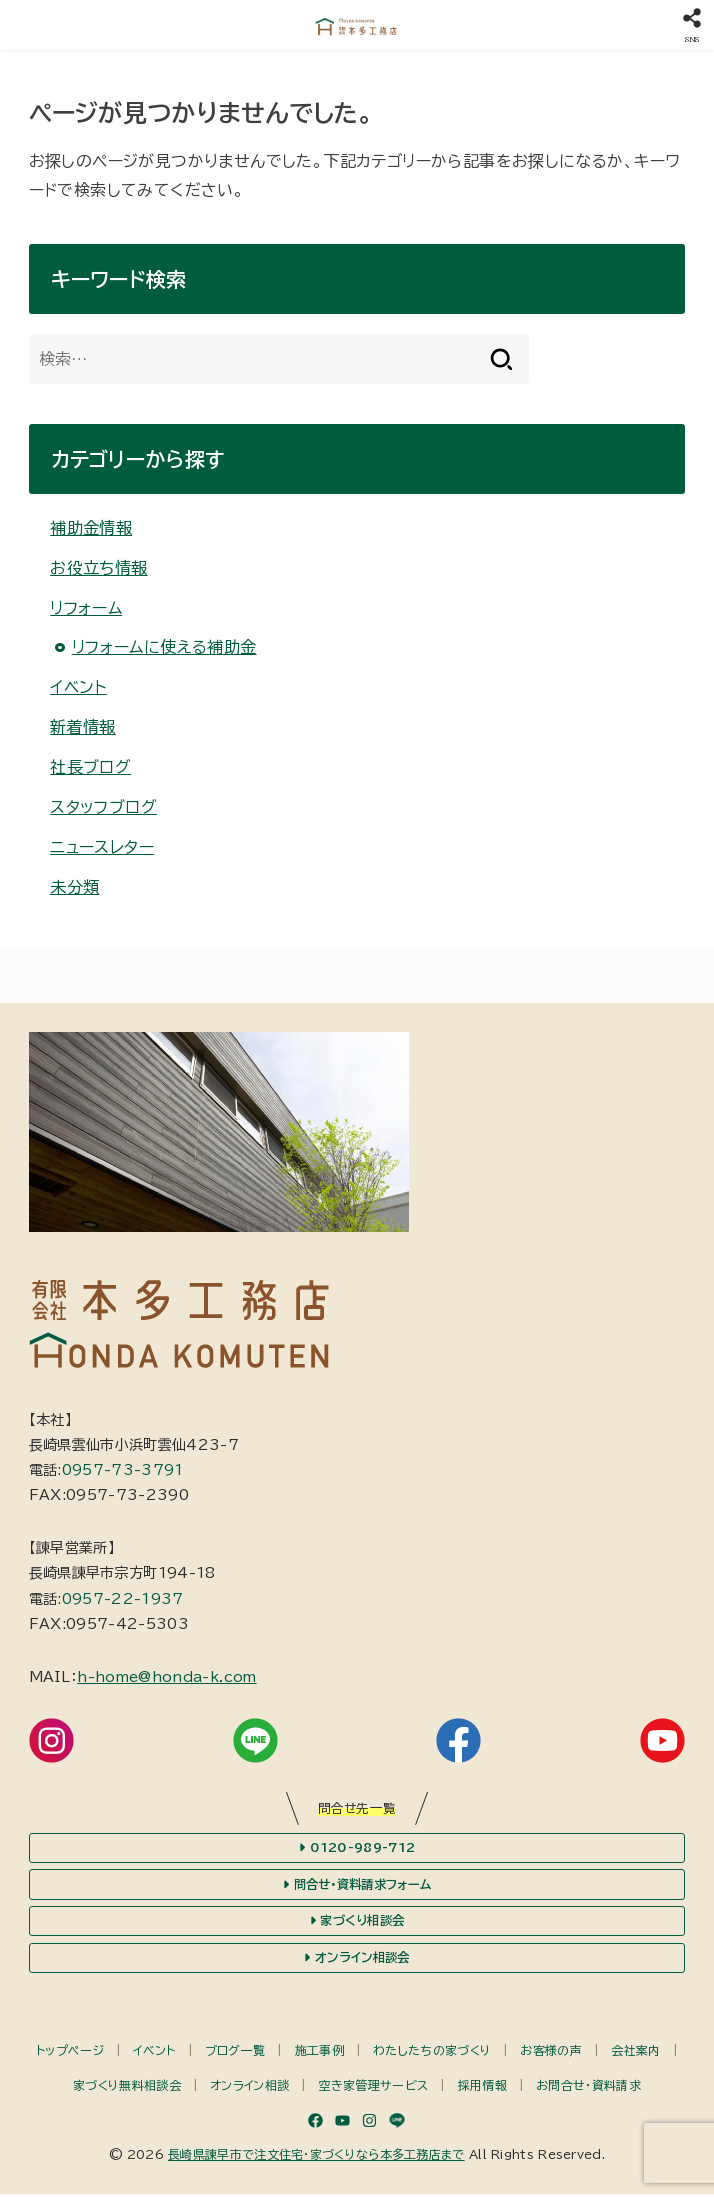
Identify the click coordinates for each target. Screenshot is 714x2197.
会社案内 (635, 2053)
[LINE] (397, 2123)
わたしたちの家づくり (432, 2053)
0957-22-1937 (123, 1599)
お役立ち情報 (98, 568)
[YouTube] (342, 2123)
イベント (78, 687)
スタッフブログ (103, 807)
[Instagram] (369, 2123)
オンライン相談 (249, 2088)
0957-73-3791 (123, 1470)
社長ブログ (90, 767)
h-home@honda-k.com (166, 1677)
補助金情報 (91, 528)
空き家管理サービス (374, 2088)
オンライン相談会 (357, 1960)
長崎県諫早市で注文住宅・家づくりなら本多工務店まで (316, 2157)
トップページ (70, 2053)
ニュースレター (102, 847)
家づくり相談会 (357, 1923)
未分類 (74, 887)
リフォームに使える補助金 (164, 647)
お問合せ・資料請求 (588, 2088)
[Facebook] (315, 2123)
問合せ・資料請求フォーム (356, 1886)
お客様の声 (551, 2053)
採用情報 (482, 2088)
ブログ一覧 (235, 2053)
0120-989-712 (357, 1848)
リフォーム (86, 608)
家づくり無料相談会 (127, 2088)
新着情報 (83, 727)
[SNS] (691, 25)
